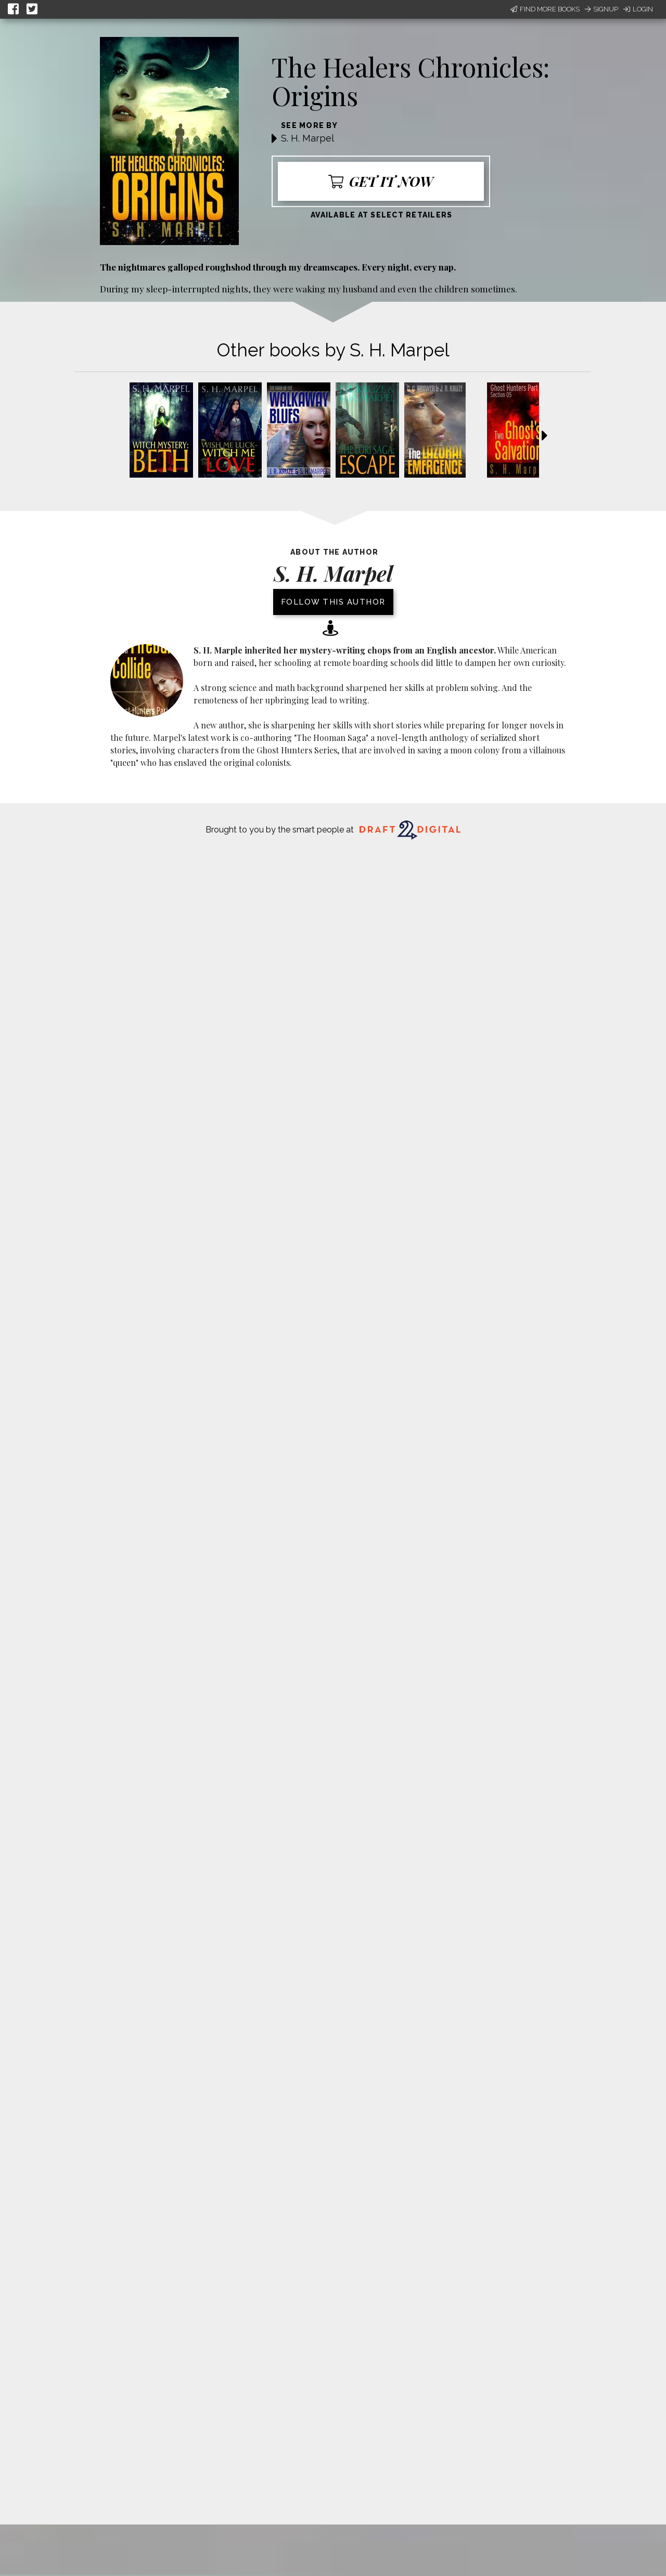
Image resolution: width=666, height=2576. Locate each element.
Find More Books (545, 9)
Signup (601, 9)
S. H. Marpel (307, 138)
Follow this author (333, 602)
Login (638, 9)
